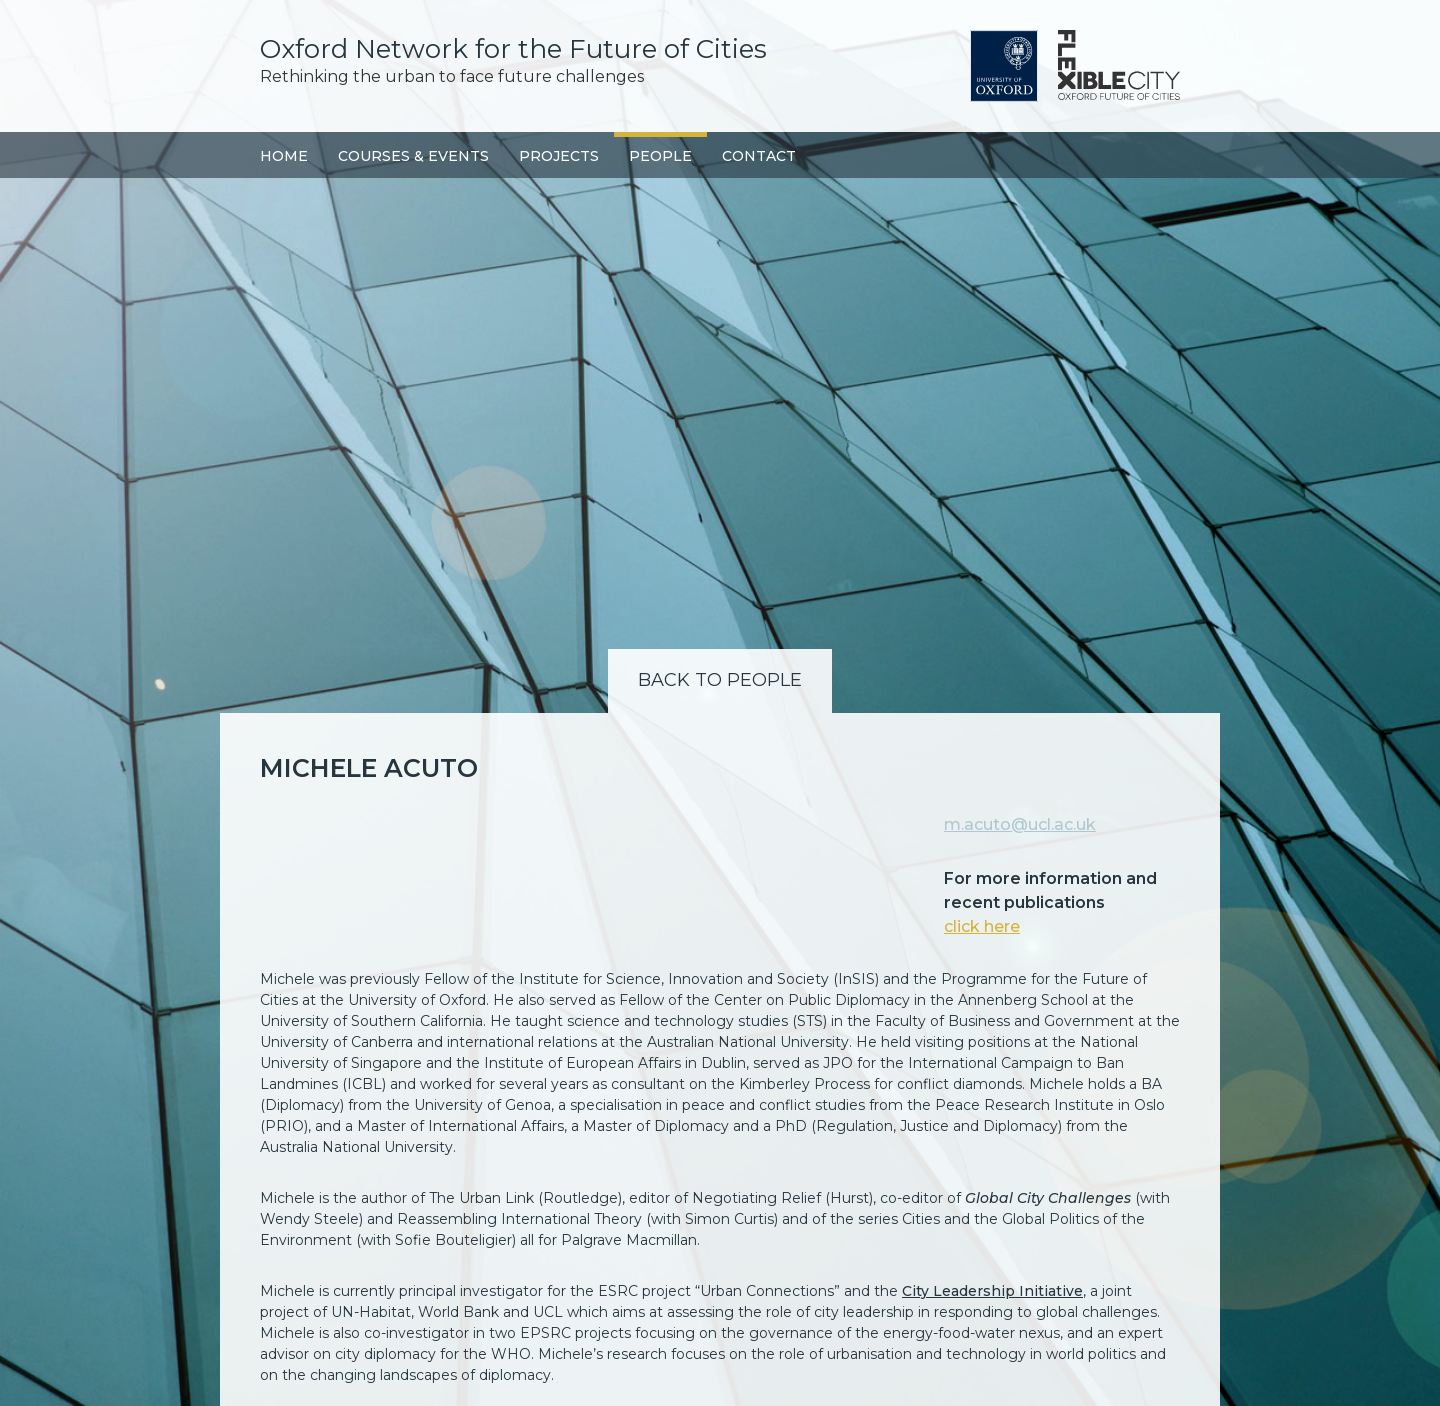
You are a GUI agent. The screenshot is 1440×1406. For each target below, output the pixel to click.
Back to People (720, 680)
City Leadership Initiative (992, 1291)
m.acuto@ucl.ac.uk (1020, 824)
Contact (759, 156)
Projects (559, 156)
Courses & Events (413, 156)
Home (284, 156)
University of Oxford (1004, 66)
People (660, 156)
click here (982, 926)
